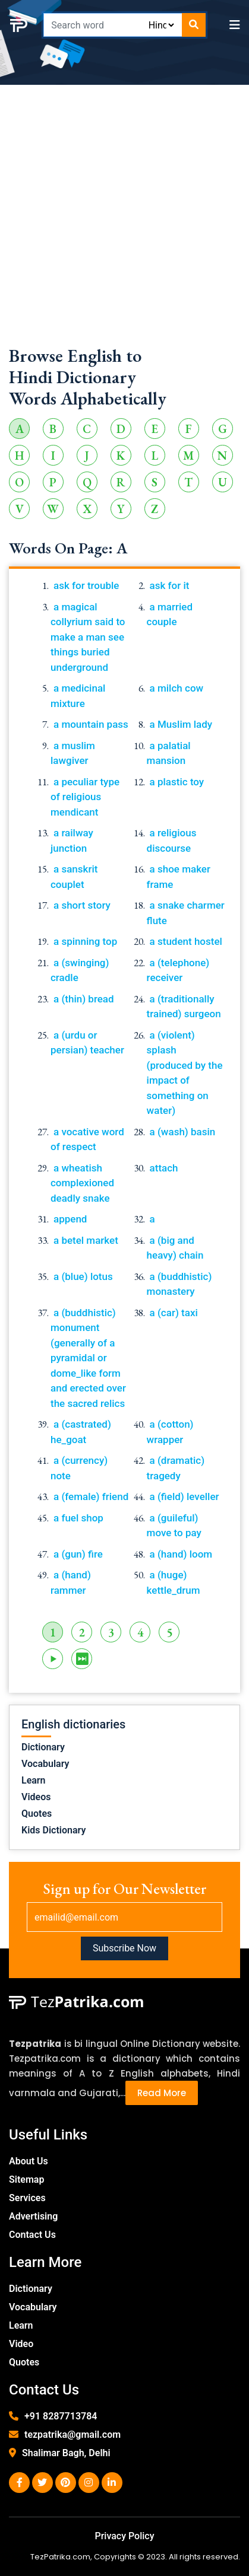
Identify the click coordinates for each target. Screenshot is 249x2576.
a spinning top (85, 941)
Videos (36, 1797)
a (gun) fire (78, 1554)
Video (21, 2343)
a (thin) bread (83, 999)
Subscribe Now (124, 1948)
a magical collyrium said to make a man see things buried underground (88, 637)
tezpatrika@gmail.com (72, 2434)
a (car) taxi (174, 1313)
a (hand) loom (181, 1554)
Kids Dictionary (53, 1830)
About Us (28, 2161)
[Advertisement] (124, 221)
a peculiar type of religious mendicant (85, 797)
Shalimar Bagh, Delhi (66, 2453)
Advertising (33, 2216)
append (70, 1219)
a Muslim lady (181, 724)
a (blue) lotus (83, 1276)
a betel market (85, 1240)
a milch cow (177, 688)
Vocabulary (45, 1763)
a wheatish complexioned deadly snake (82, 1183)
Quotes (36, 1813)
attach (164, 1168)
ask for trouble (86, 585)
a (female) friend (90, 1496)
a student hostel (186, 941)
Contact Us (32, 2234)
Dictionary (43, 1747)
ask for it (170, 585)
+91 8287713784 (60, 2416)
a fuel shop (78, 1518)
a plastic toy (177, 782)
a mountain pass (90, 724)
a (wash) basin (183, 1132)
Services (27, 2198)
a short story (82, 905)
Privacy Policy (124, 2536)
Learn (33, 1780)
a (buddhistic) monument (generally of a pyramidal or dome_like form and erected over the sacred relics (88, 1358)
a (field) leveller (184, 1496)
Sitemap (26, 2179)
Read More (161, 2093)
